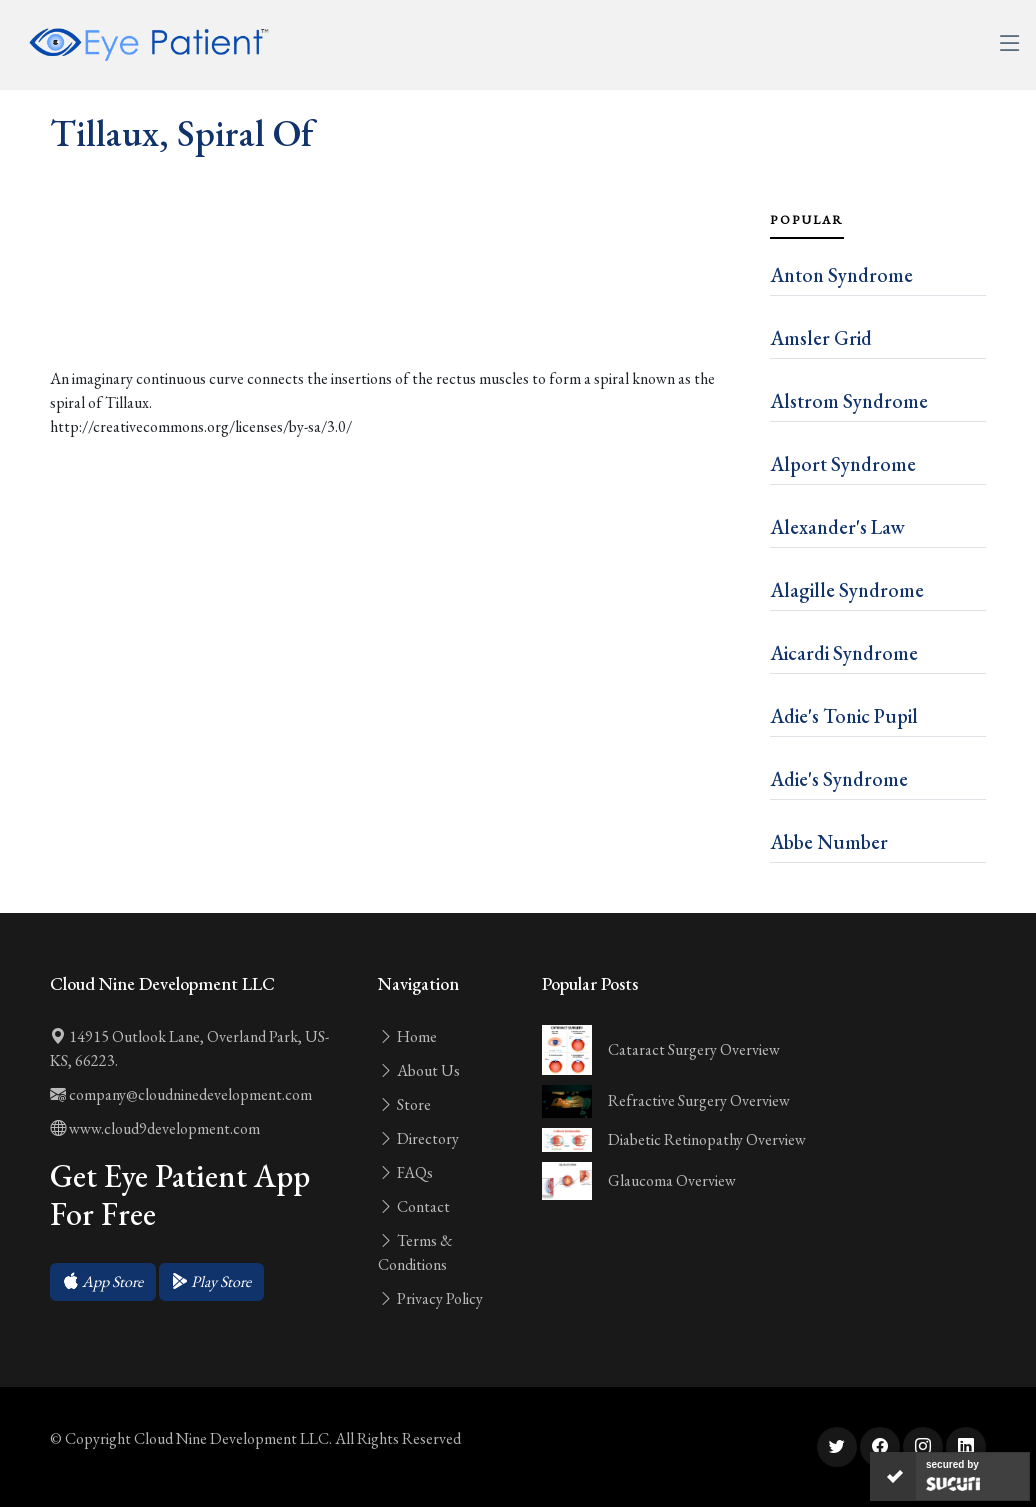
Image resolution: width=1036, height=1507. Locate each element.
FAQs (405, 1172)
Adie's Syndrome (839, 779)
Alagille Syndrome (847, 590)
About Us (419, 1070)
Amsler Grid (821, 338)
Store (404, 1104)
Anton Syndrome (841, 275)
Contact (414, 1206)
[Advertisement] (398, 305)
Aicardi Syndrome (844, 653)
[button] (103, 1282)
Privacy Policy (430, 1298)
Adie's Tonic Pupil (844, 716)
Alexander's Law (837, 527)
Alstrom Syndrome (849, 401)
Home (407, 1036)
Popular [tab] (807, 220)
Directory (418, 1138)
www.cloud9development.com (155, 1128)
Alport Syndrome (843, 464)
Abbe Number (829, 842)
